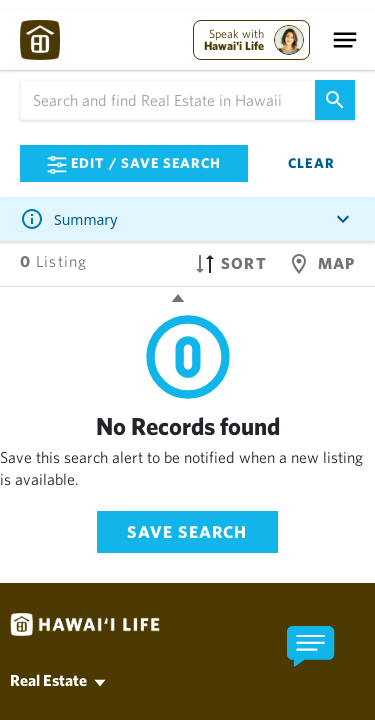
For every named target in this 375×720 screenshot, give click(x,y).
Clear (311, 163)
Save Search (187, 531)
